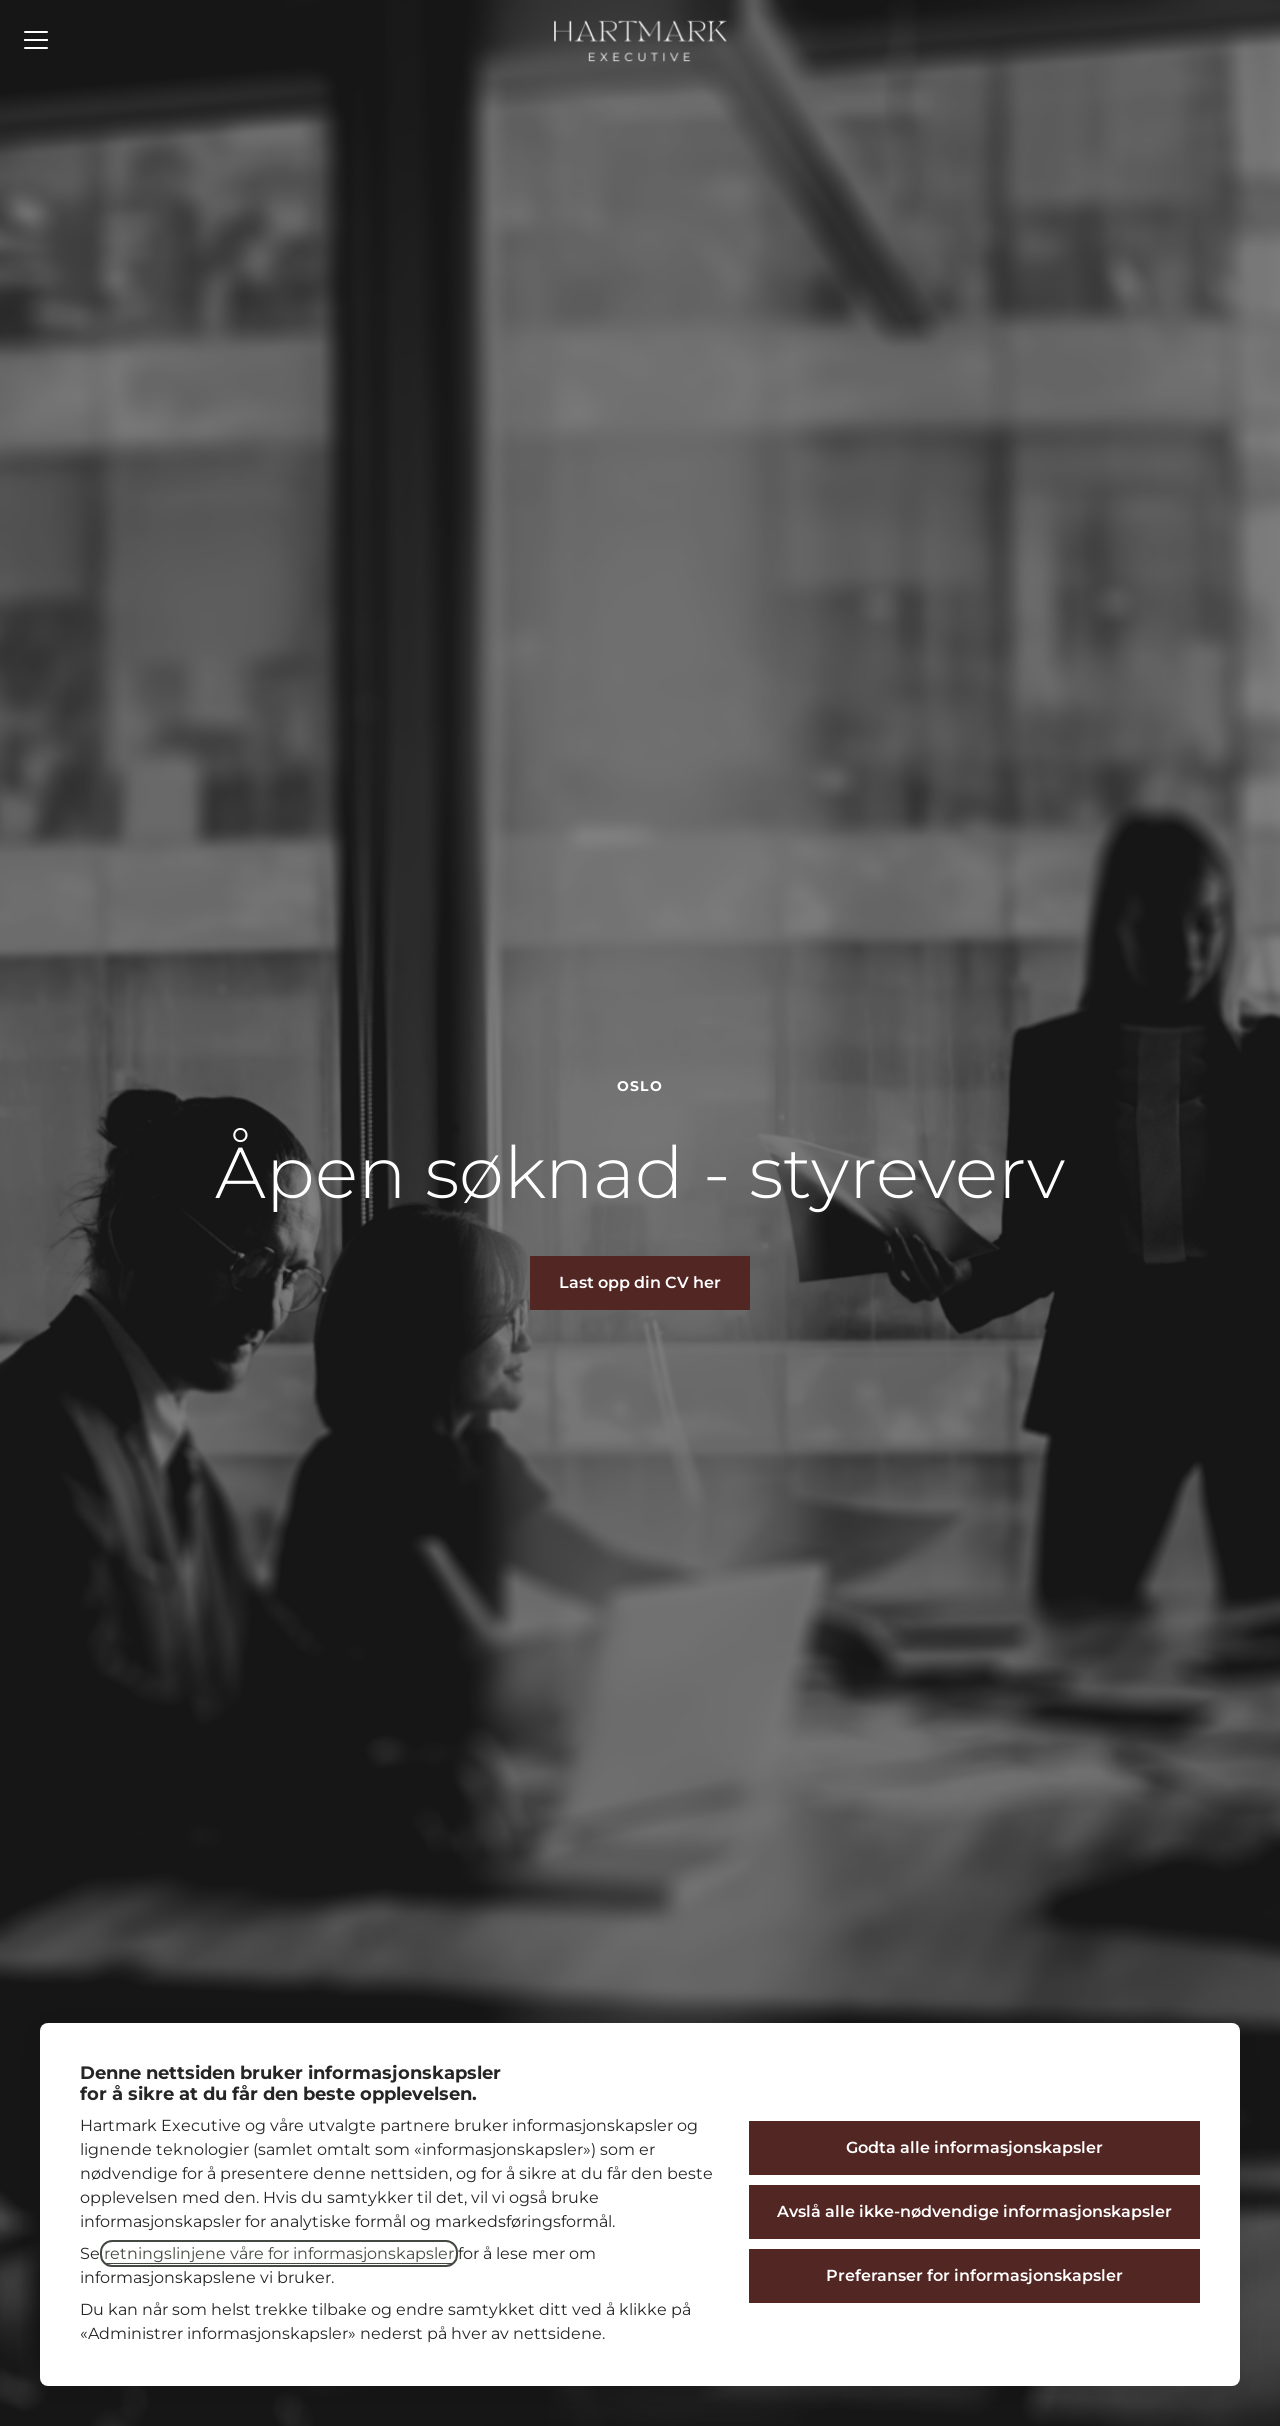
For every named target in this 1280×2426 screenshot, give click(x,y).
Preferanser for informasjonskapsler (974, 2275)
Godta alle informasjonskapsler (974, 2147)
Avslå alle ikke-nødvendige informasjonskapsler (974, 2211)
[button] (640, 1283)
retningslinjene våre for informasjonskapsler (279, 2253)
